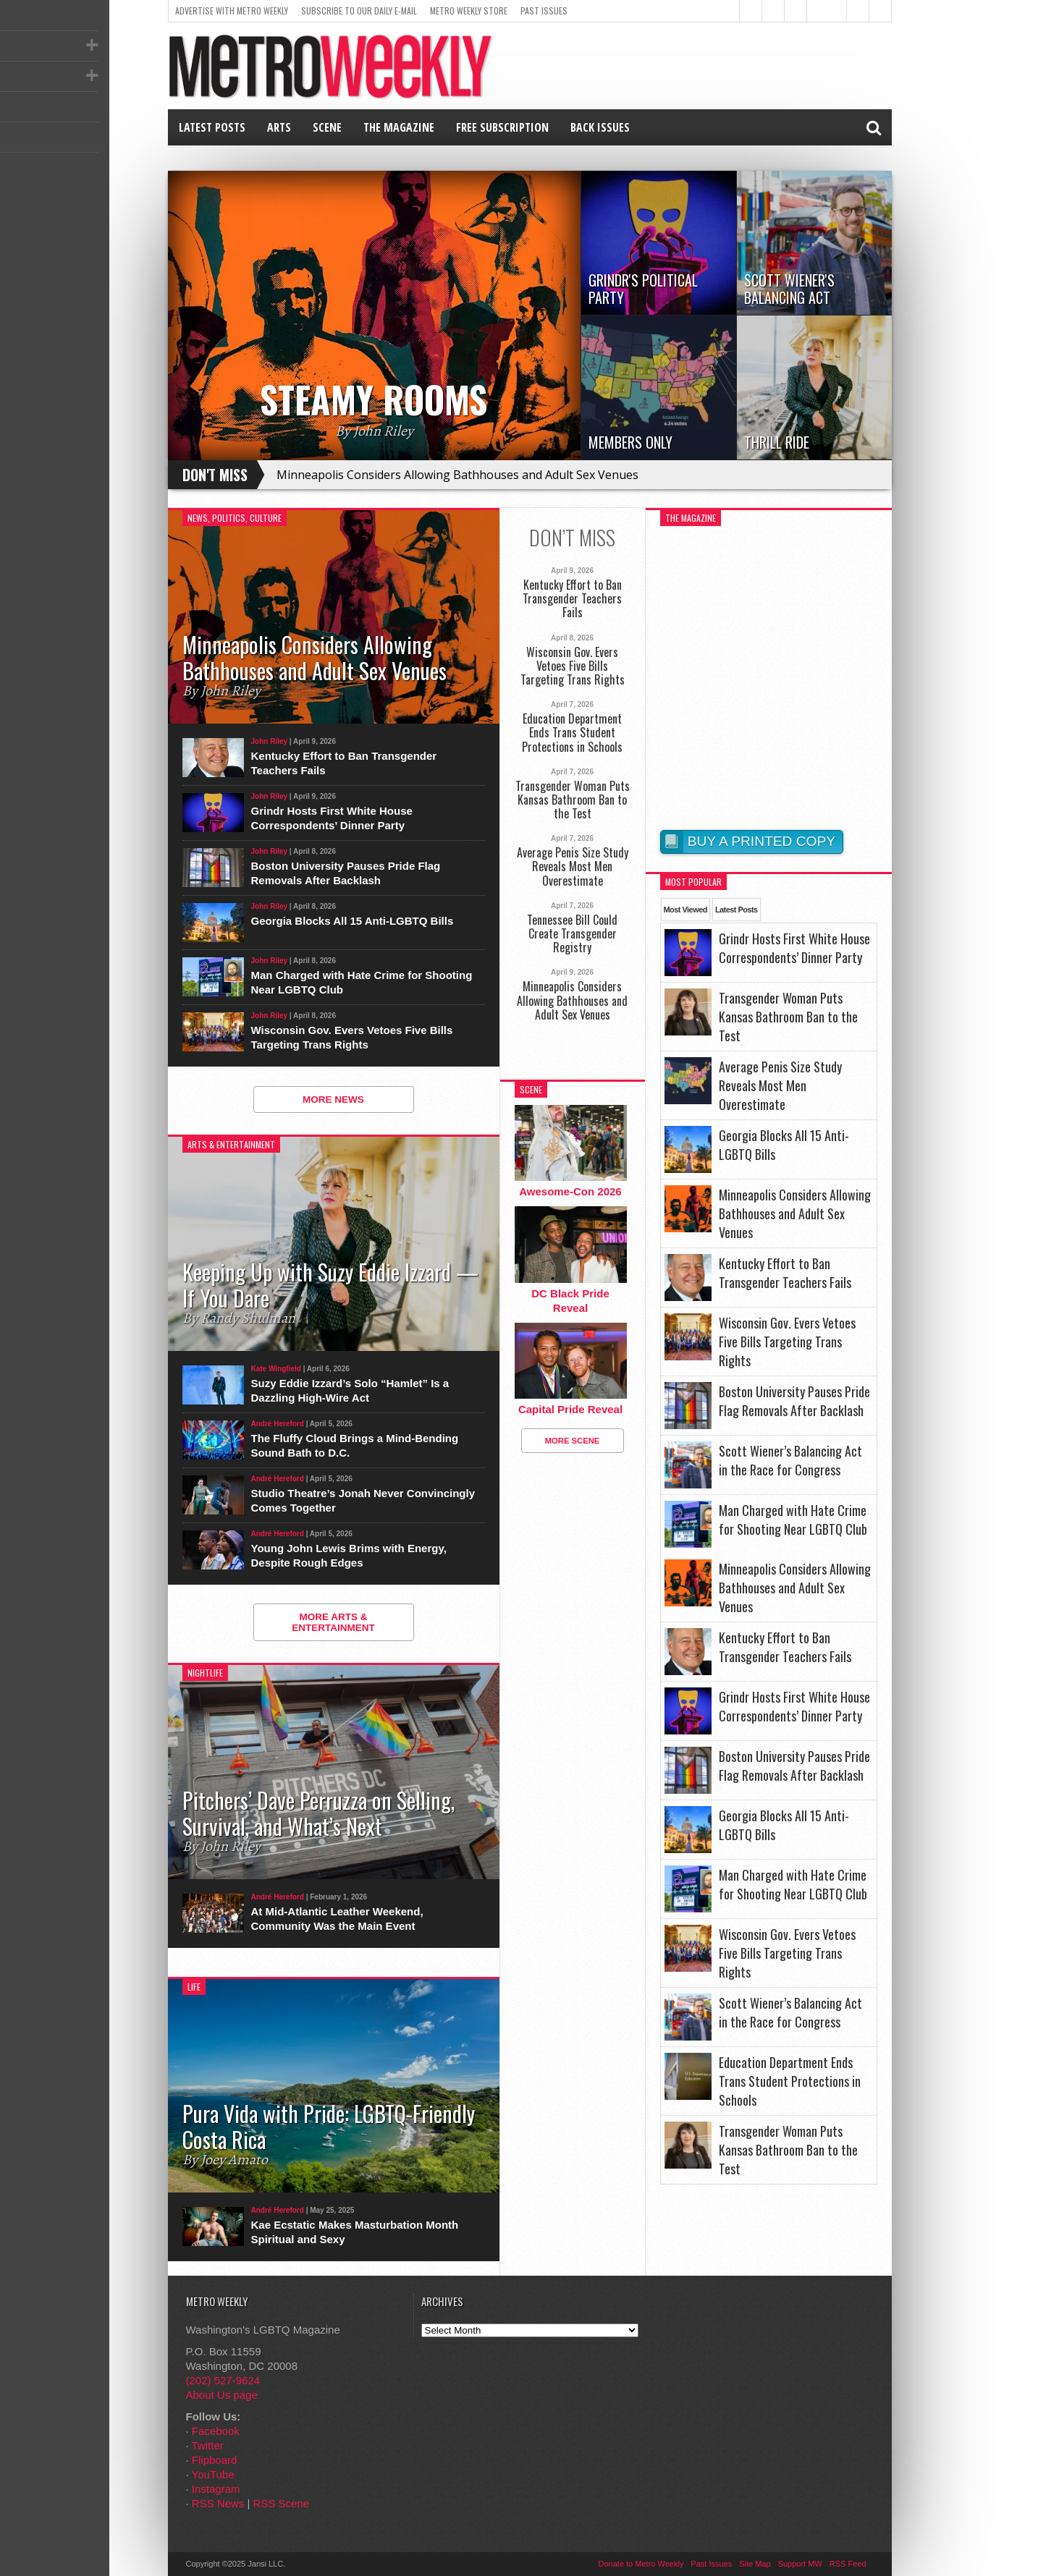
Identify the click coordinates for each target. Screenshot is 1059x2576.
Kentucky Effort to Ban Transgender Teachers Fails (344, 763)
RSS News (218, 2503)
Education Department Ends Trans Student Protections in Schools (572, 733)
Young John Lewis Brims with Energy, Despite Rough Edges (349, 1555)
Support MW (800, 2563)
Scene (327, 127)
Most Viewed (685, 909)
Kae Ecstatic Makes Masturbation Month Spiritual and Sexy (355, 2232)
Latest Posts (212, 127)
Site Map (754, 2563)
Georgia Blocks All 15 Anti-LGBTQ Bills (352, 921)
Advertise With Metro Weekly (231, 10)
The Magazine (398, 127)
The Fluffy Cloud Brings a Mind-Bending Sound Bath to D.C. (355, 1445)
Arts (279, 127)
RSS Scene (281, 2503)
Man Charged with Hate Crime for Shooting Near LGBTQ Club (362, 982)
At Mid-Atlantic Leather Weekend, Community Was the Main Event (337, 1918)
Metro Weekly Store (468, 10)
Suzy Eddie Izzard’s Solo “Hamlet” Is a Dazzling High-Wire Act (350, 1390)
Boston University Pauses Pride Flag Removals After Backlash (346, 873)
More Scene (572, 1440)
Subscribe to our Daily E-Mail (359, 10)
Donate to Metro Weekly (641, 2563)
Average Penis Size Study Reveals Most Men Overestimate (572, 867)
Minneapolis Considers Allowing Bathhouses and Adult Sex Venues (457, 474)
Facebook (216, 2431)
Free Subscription (502, 127)
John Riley (269, 741)
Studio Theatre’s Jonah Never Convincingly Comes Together (363, 1500)
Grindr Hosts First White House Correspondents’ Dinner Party (332, 818)
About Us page (222, 2395)
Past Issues (544, 10)
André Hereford (277, 1424)
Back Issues (600, 127)
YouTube (213, 2474)
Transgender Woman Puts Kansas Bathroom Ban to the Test (572, 800)
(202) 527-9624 (223, 2380)
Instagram (216, 2489)
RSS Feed (848, 2563)
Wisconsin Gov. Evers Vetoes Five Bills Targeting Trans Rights (352, 1037)
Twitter (208, 2445)
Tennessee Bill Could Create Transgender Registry (572, 934)
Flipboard (214, 2460)
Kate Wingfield (276, 1369)
